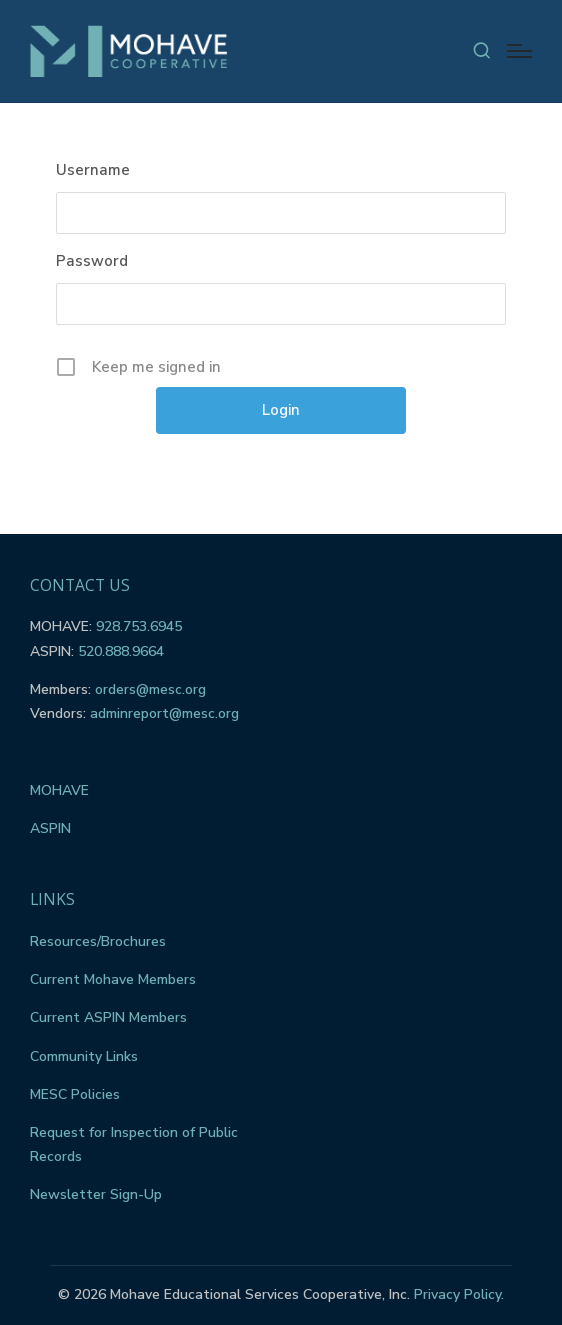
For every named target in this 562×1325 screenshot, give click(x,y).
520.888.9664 (121, 651)
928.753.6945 (139, 626)
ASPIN (50, 828)
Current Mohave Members (113, 979)
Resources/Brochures (98, 941)
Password (92, 261)
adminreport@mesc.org (164, 713)
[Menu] (519, 51)
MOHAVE (59, 790)
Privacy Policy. (459, 1294)
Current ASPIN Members (108, 1017)
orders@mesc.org (150, 689)
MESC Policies (75, 1094)
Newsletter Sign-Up (96, 1194)
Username (93, 170)
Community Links (84, 1056)
